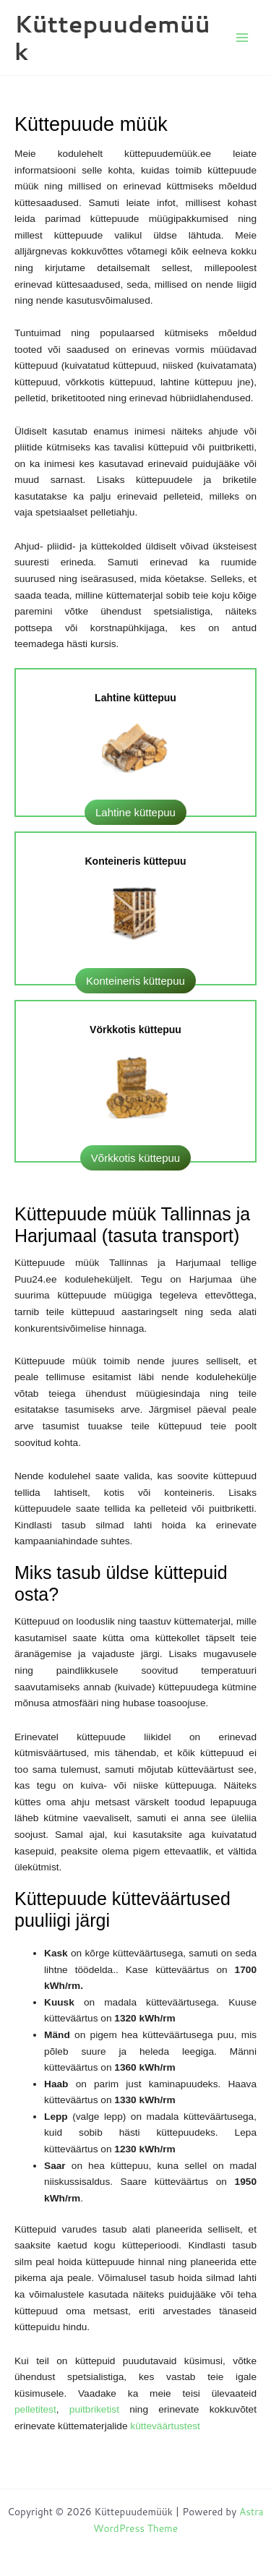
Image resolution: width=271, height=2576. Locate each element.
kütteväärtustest (165, 2426)
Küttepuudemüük (112, 37)
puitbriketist (99, 2409)
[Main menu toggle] (242, 38)
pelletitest (35, 2409)
